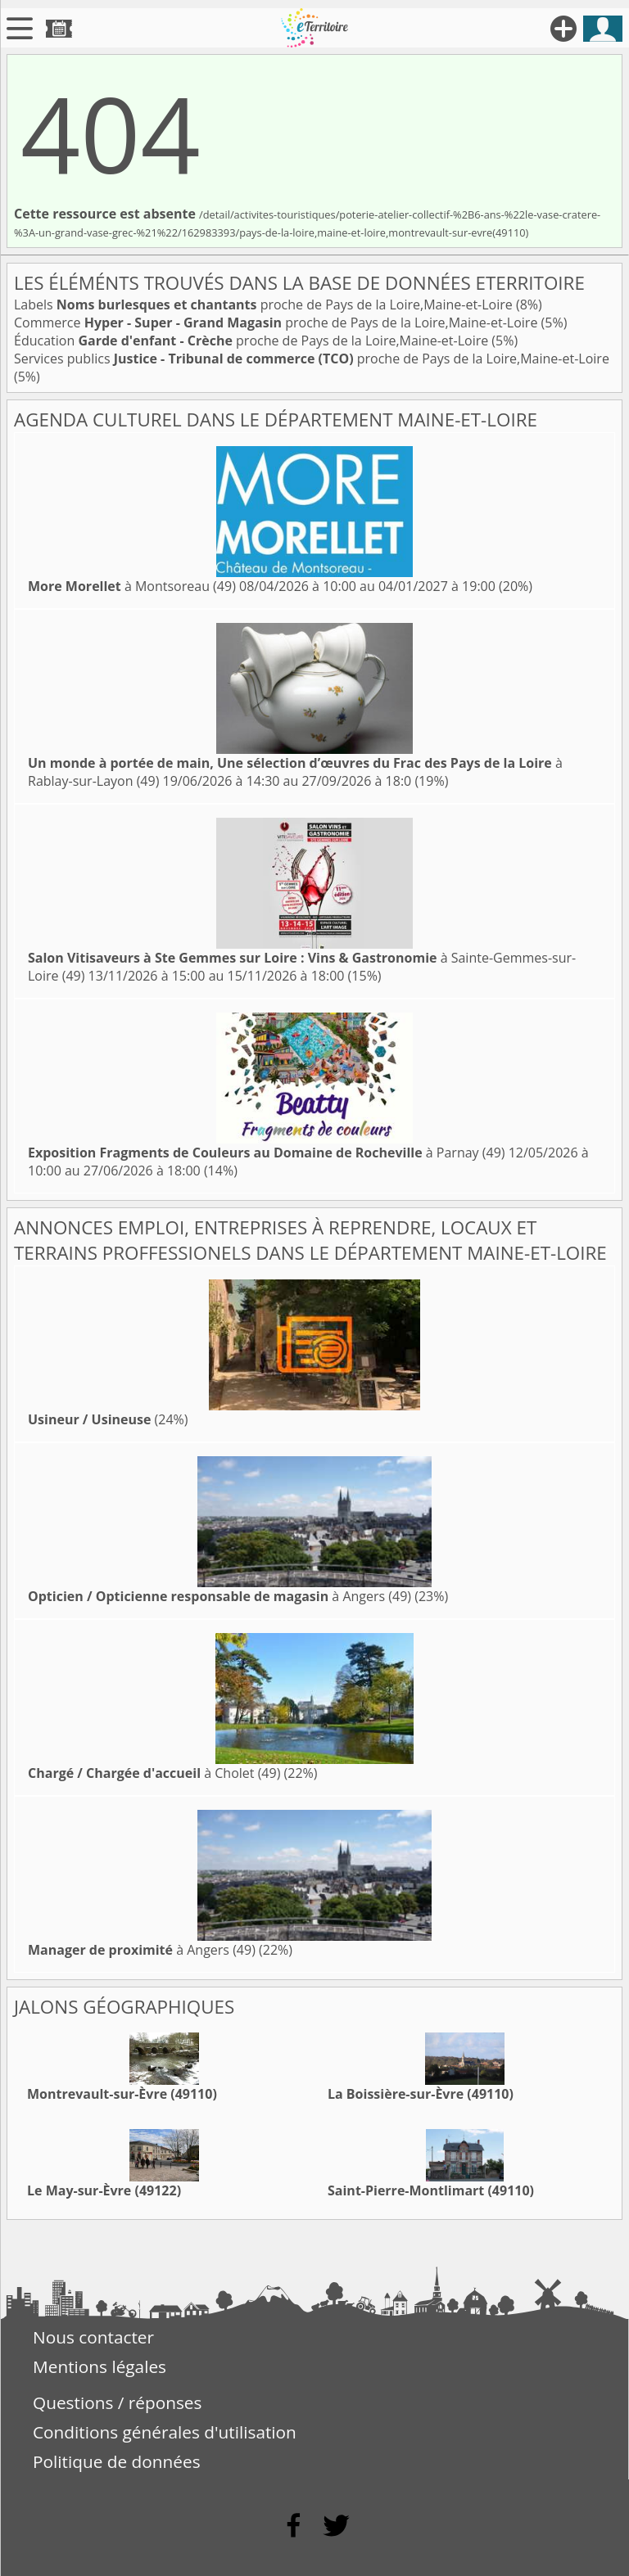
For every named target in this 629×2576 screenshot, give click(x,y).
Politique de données (117, 2461)
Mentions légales (99, 2366)
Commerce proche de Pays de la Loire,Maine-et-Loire (277, 323)
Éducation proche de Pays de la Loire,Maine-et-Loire (252, 341)
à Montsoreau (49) (132, 586)
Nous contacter (93, 2337)
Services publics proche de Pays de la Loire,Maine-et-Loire (311, 359)
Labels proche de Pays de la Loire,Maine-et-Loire (265, 304)
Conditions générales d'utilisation (164, 2431)
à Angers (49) (219, 1596)
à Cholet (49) (154, 1773)
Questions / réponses (117, 2402)
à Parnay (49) (266, 1153)
